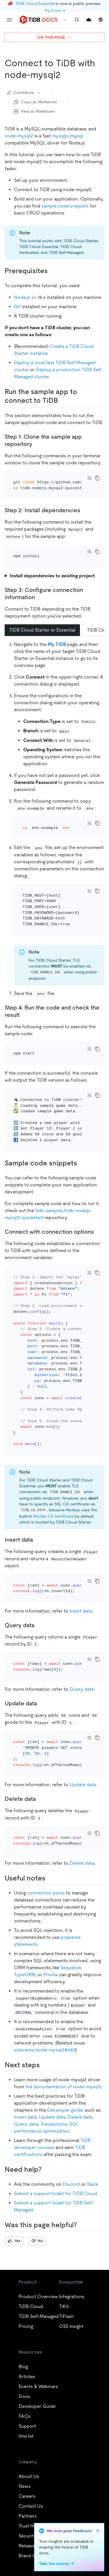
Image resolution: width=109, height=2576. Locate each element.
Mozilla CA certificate (53, 1504)
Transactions (53, 2112)
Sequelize (70, 1956)
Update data (82, 1773)
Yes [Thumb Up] (14, 2229)
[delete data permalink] (40, 1787)
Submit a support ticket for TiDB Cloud (55, 2182)
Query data (81, 1677)
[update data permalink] (41, 1692)
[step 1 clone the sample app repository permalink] (36, 444)
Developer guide (64, 2098)
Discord (71, 2172)
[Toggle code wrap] (89, 478)
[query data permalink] (39, 1613)
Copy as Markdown (35, 102)
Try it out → (54, 10)
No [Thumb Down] (37, 2229)
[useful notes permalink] (50, 1866)
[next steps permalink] (44, 2053)
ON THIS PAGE (54, 37)
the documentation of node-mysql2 (63, 2075)
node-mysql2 (19, 136)
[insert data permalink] (37, 1528)
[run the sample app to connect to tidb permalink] (62, 400)
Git (17, 306)
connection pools (46, 1881)
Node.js (22, 297)
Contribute (24, 92)
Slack (92, 2172)
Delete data (81, 1851)
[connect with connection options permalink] (98, 1220)
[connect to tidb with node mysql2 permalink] (65, 74)
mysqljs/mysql (67, 136)
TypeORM (24, 1963)
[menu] (9, 20)
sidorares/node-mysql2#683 (44, 2038)
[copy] (97, 478)
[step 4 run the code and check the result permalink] (24, 1003)
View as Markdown (34, 111)
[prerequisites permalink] (52, 270)
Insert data (80, 1599)
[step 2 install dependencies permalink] (84, 510)
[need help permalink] (46, 2157)
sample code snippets (65, 206)
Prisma (50, 1963)
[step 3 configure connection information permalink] (39, 597)
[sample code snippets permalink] (81, 1151)
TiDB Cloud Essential (34, 3)
